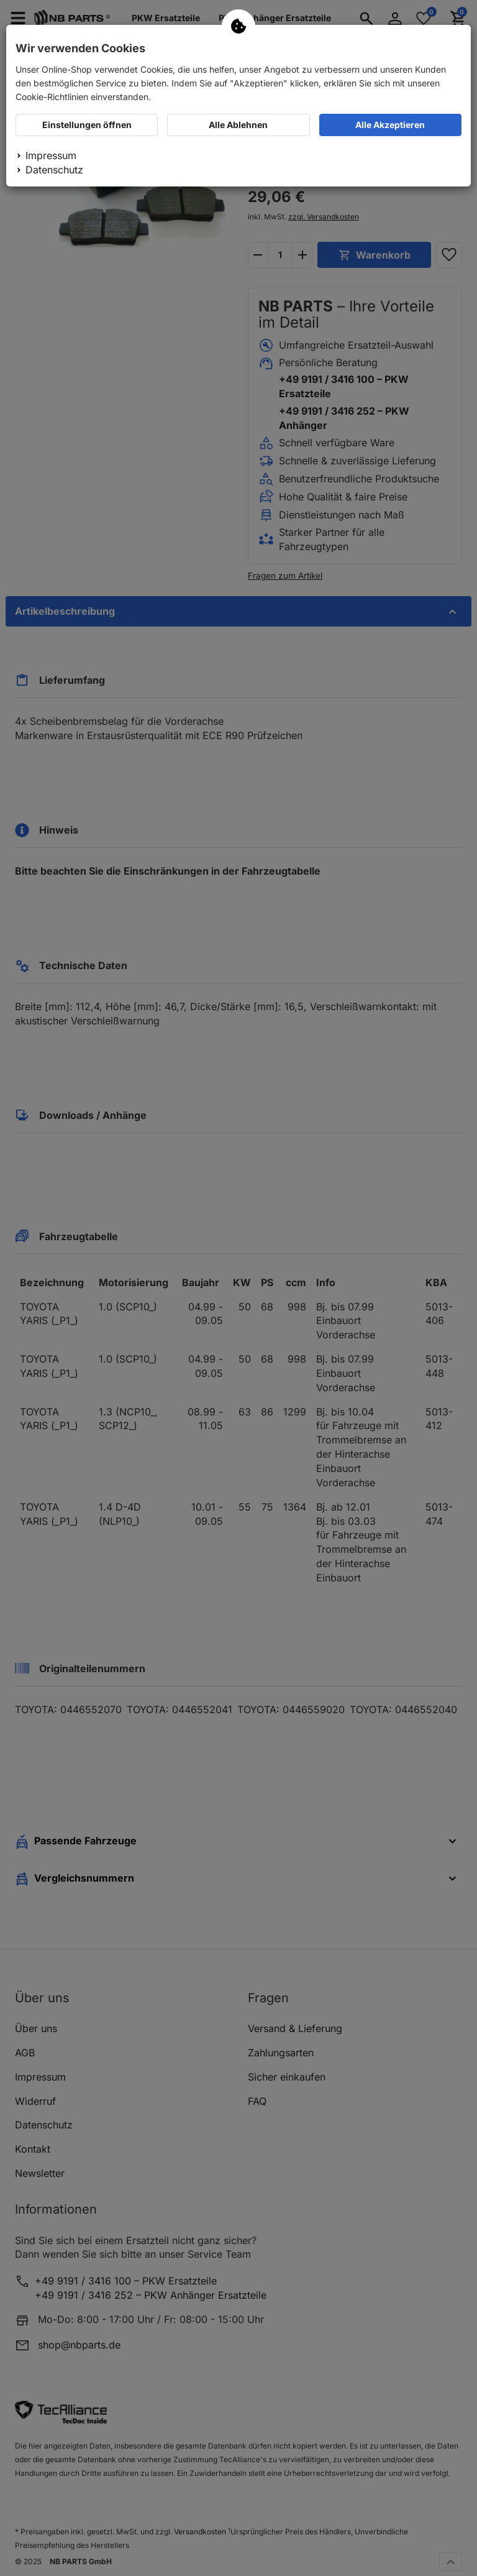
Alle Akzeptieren (390, 124)
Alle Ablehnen (238, 124)
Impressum (50, 155)
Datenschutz (54, 169)
